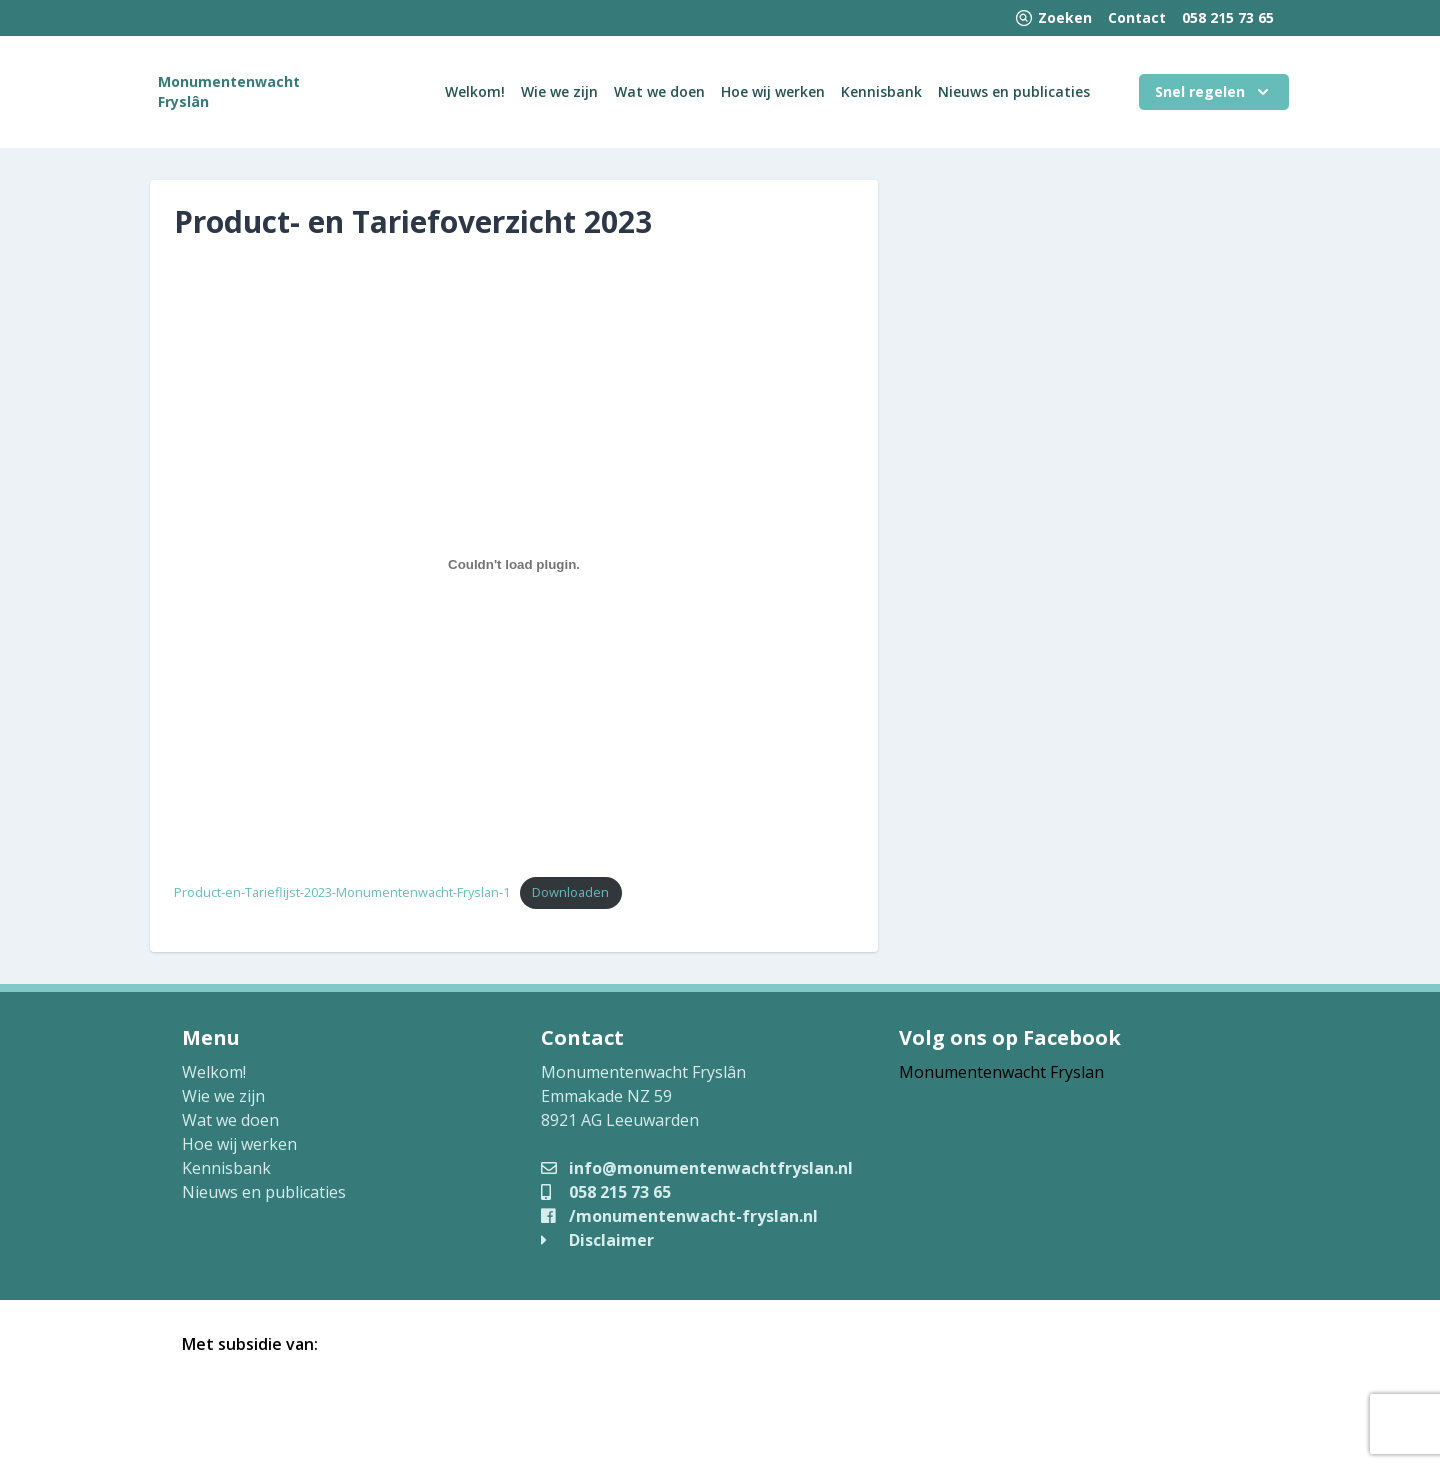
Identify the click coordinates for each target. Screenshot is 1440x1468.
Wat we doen (659, 91)
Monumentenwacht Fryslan (1001, 1072)
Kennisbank (881, 91)
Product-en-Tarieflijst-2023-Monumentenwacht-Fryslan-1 (342, 892)
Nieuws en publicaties (1014, 91)
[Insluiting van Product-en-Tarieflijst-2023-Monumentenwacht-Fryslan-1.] (514, 564)
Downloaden (570, 892)
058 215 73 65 (1228, 17)
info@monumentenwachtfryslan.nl (697, 1168)
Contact (1137, 17)
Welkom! (475, 91)
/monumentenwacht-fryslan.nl (679, 1216)
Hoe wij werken (773, 91)
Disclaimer (597, 1240)
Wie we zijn (559, 91)
